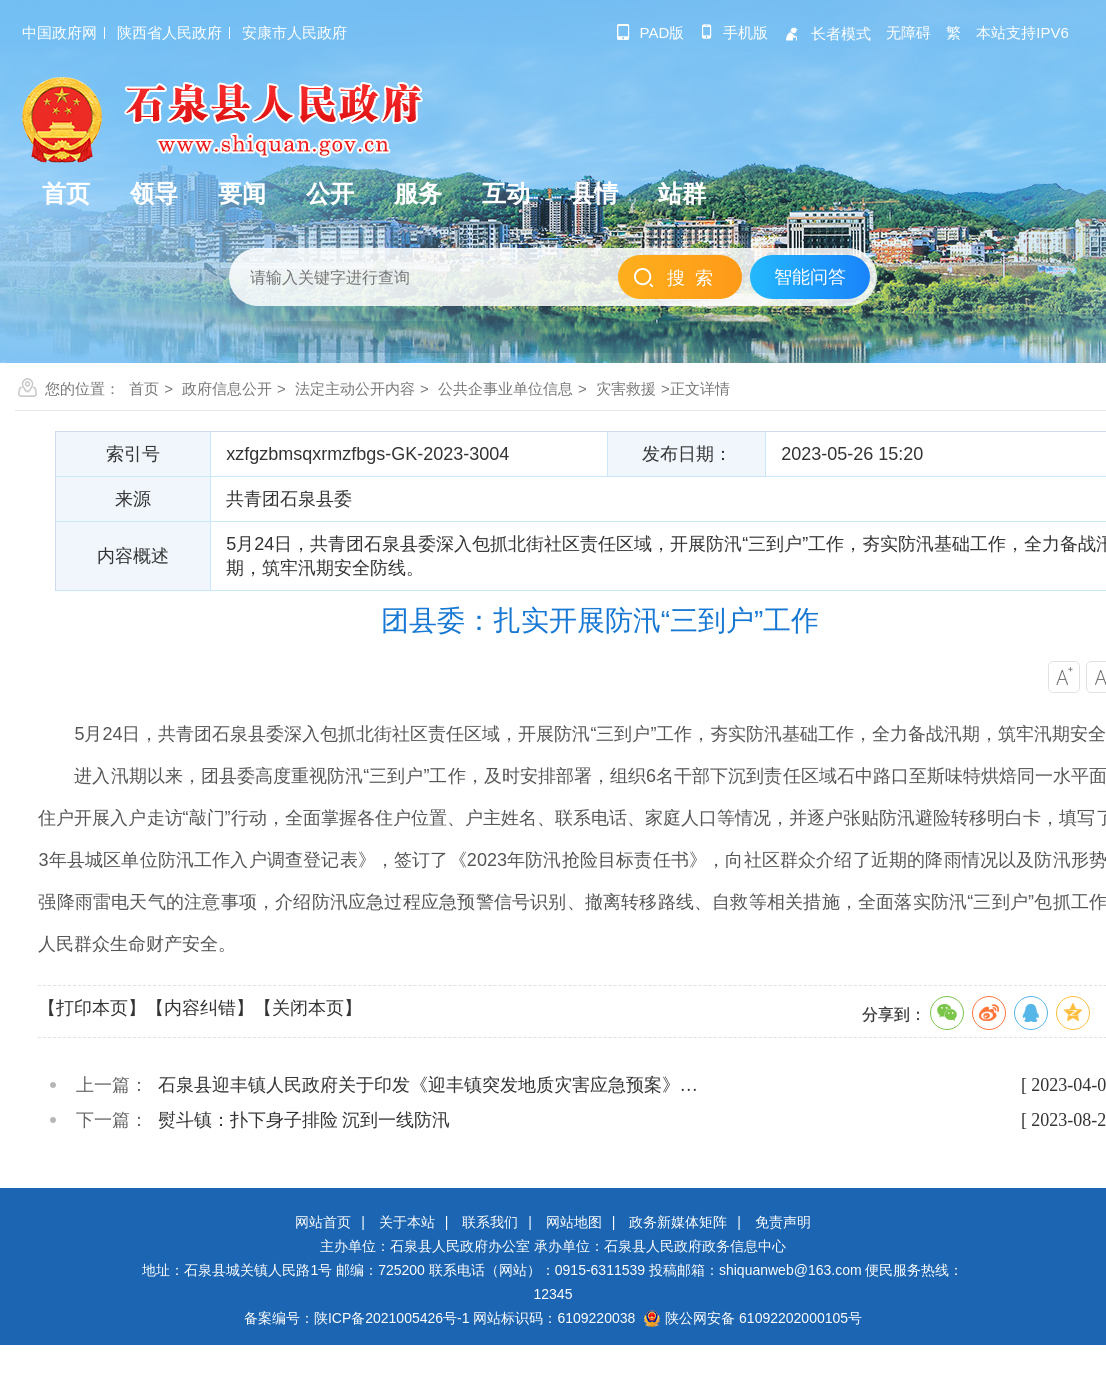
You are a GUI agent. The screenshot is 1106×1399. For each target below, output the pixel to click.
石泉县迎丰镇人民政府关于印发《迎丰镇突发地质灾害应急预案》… (428, 1085)
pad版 (650, 32)
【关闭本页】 (308, 1008)
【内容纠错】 (200, 1008)
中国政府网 (59, 32)
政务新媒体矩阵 (678, 1222)
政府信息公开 (227, 388)
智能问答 (810, 277)
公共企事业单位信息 (505, 388)
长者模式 (827, 33)
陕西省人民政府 (169, 32)
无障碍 (908, 32)
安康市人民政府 (294, 32)
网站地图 (574, 1222)
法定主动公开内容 (355, 388)
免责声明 (783, 1222)
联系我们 (490, 1222)
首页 (144, 388)
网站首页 (323, 1222)
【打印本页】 (92, 1008)
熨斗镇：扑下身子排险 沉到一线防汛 (304, 1120)
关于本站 (407, 1222)
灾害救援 (626, 388)
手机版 (733, 32)
